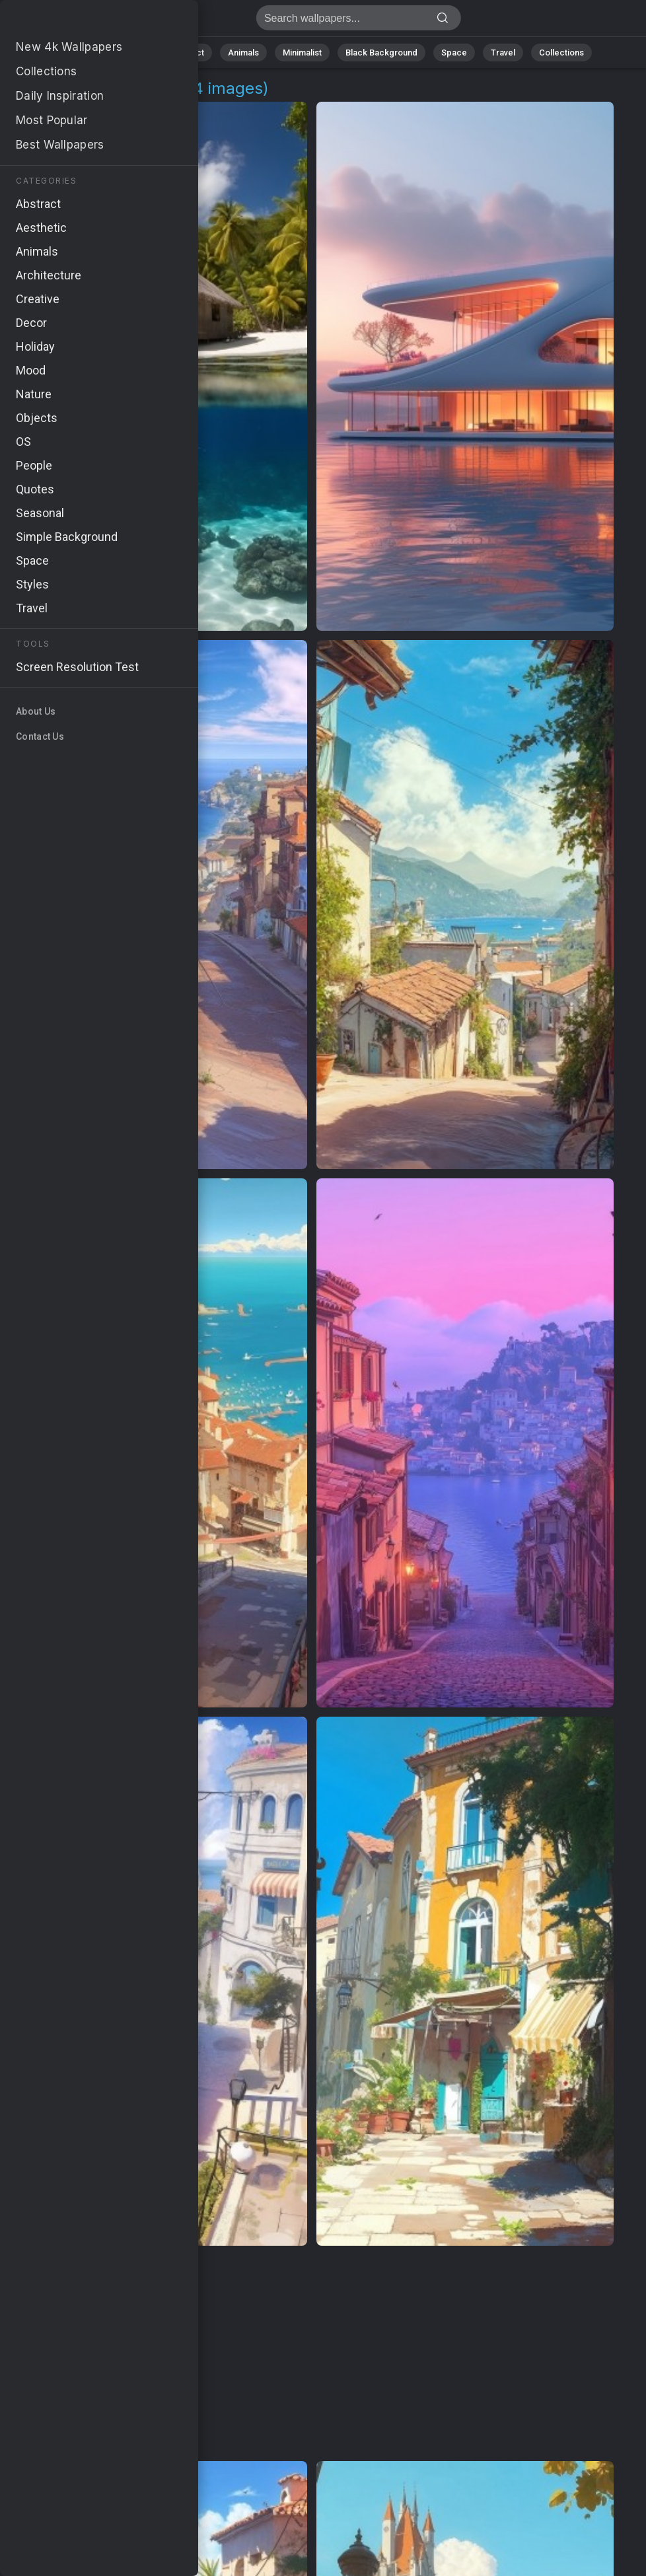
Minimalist (302, 52)
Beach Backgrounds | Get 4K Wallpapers (79, 21)
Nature (133, 52)
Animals (243, 52)
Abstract (187, 52)
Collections (561, 52)
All (91, 52)
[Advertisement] (312, 2354)
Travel (503, 52)
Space (454, 52)
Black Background (381, 52)
